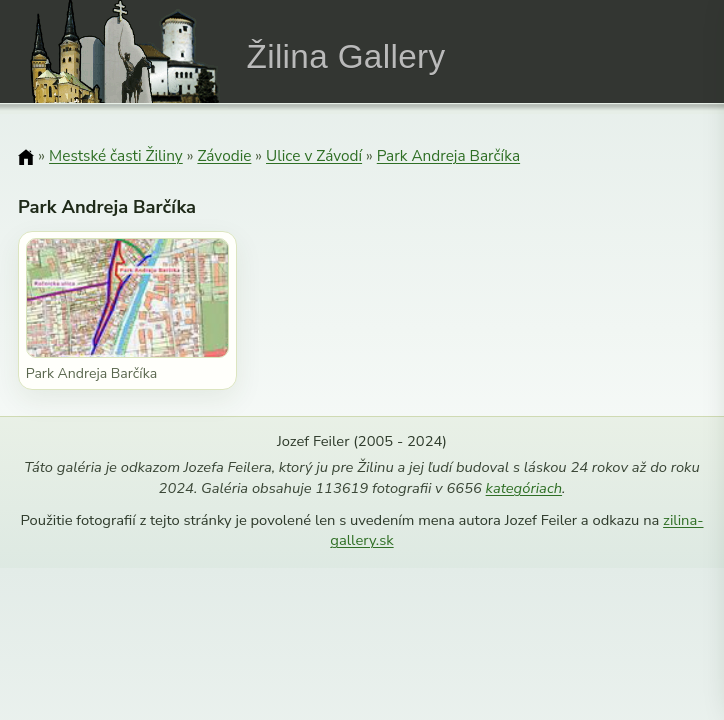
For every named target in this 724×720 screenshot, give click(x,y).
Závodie (224, 155)
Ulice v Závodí (314, 155)
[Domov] (26, 157)
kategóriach (524, 488)
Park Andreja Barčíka (448, 155)
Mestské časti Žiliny (116, 155)
